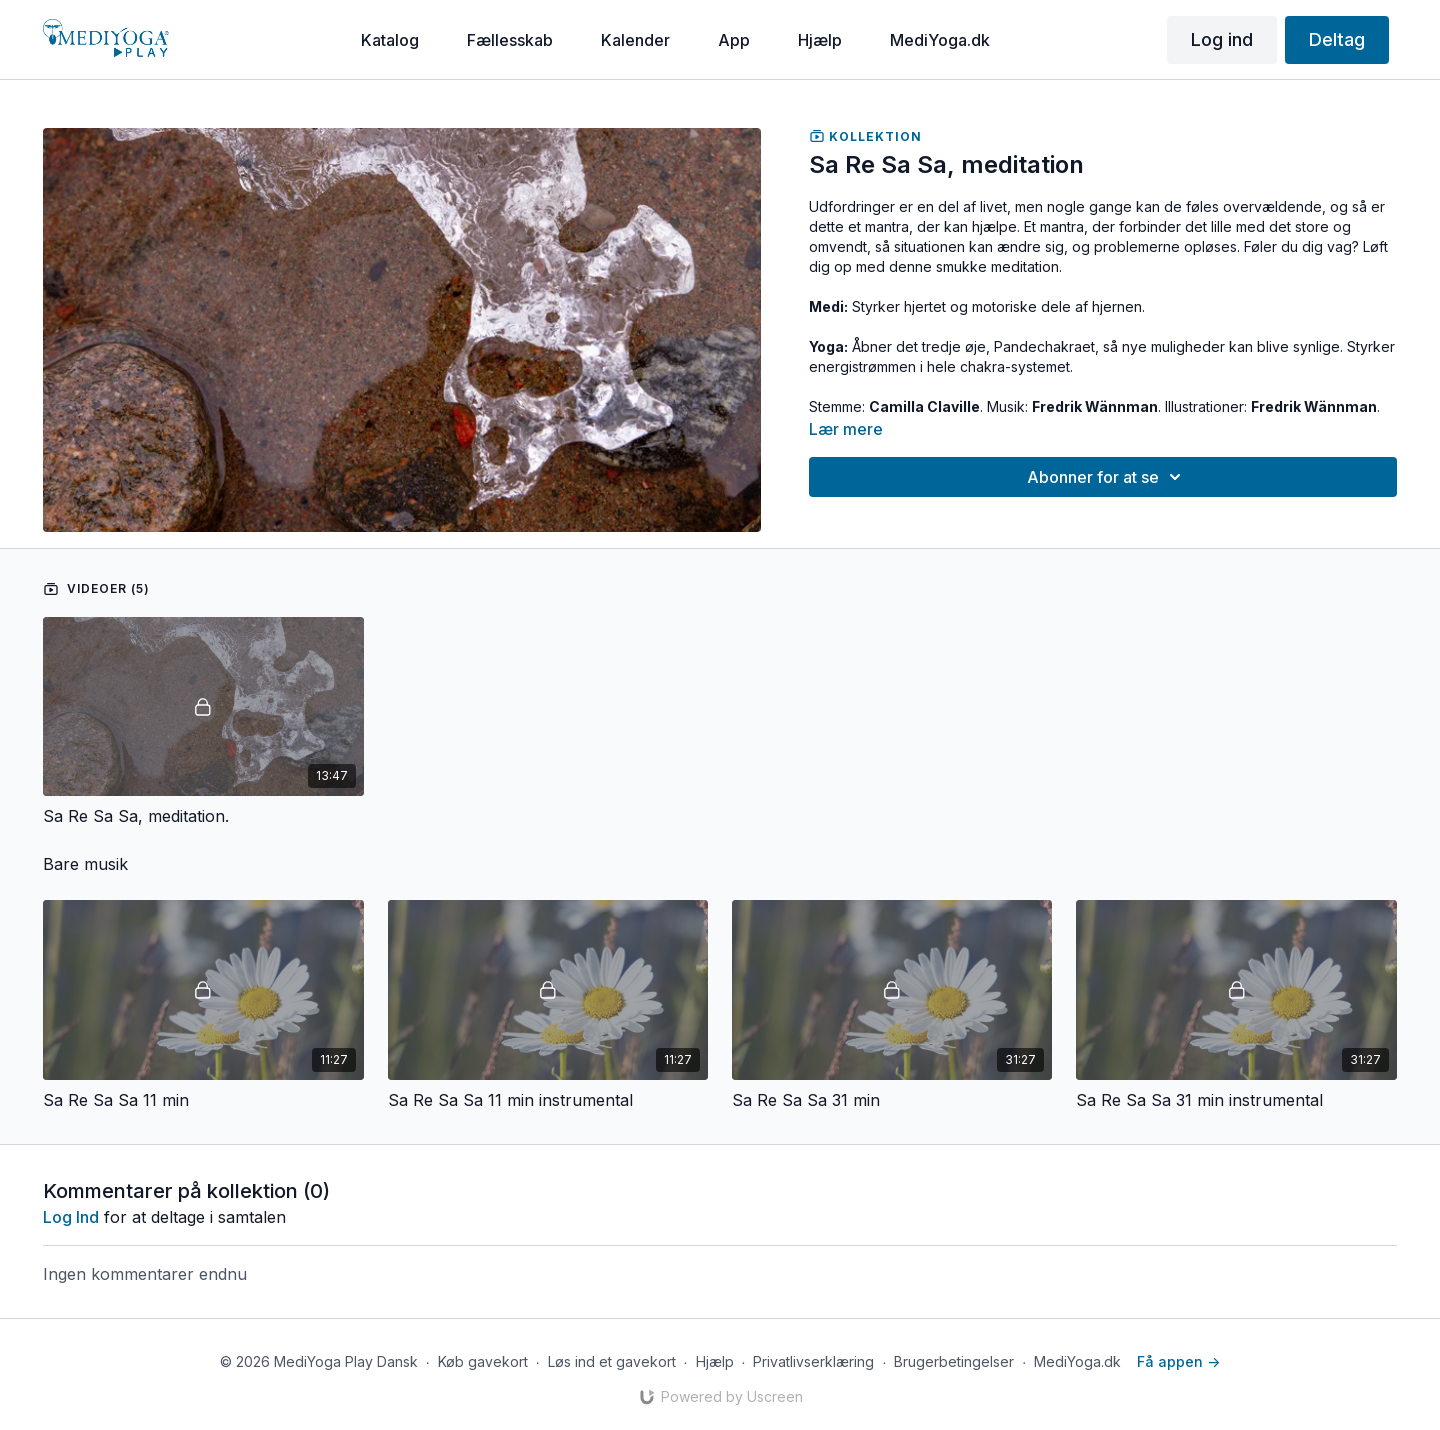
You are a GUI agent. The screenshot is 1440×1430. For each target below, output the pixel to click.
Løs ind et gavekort (612, 1361)
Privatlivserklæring (813, 1361)
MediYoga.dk (1077, 1361)
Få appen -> (1178, 1361)
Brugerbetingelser (954, 1361)
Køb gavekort (483, 1361)
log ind (71, 1217)
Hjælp (715, 1361)
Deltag (1337, 39)
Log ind (1222, 39)
